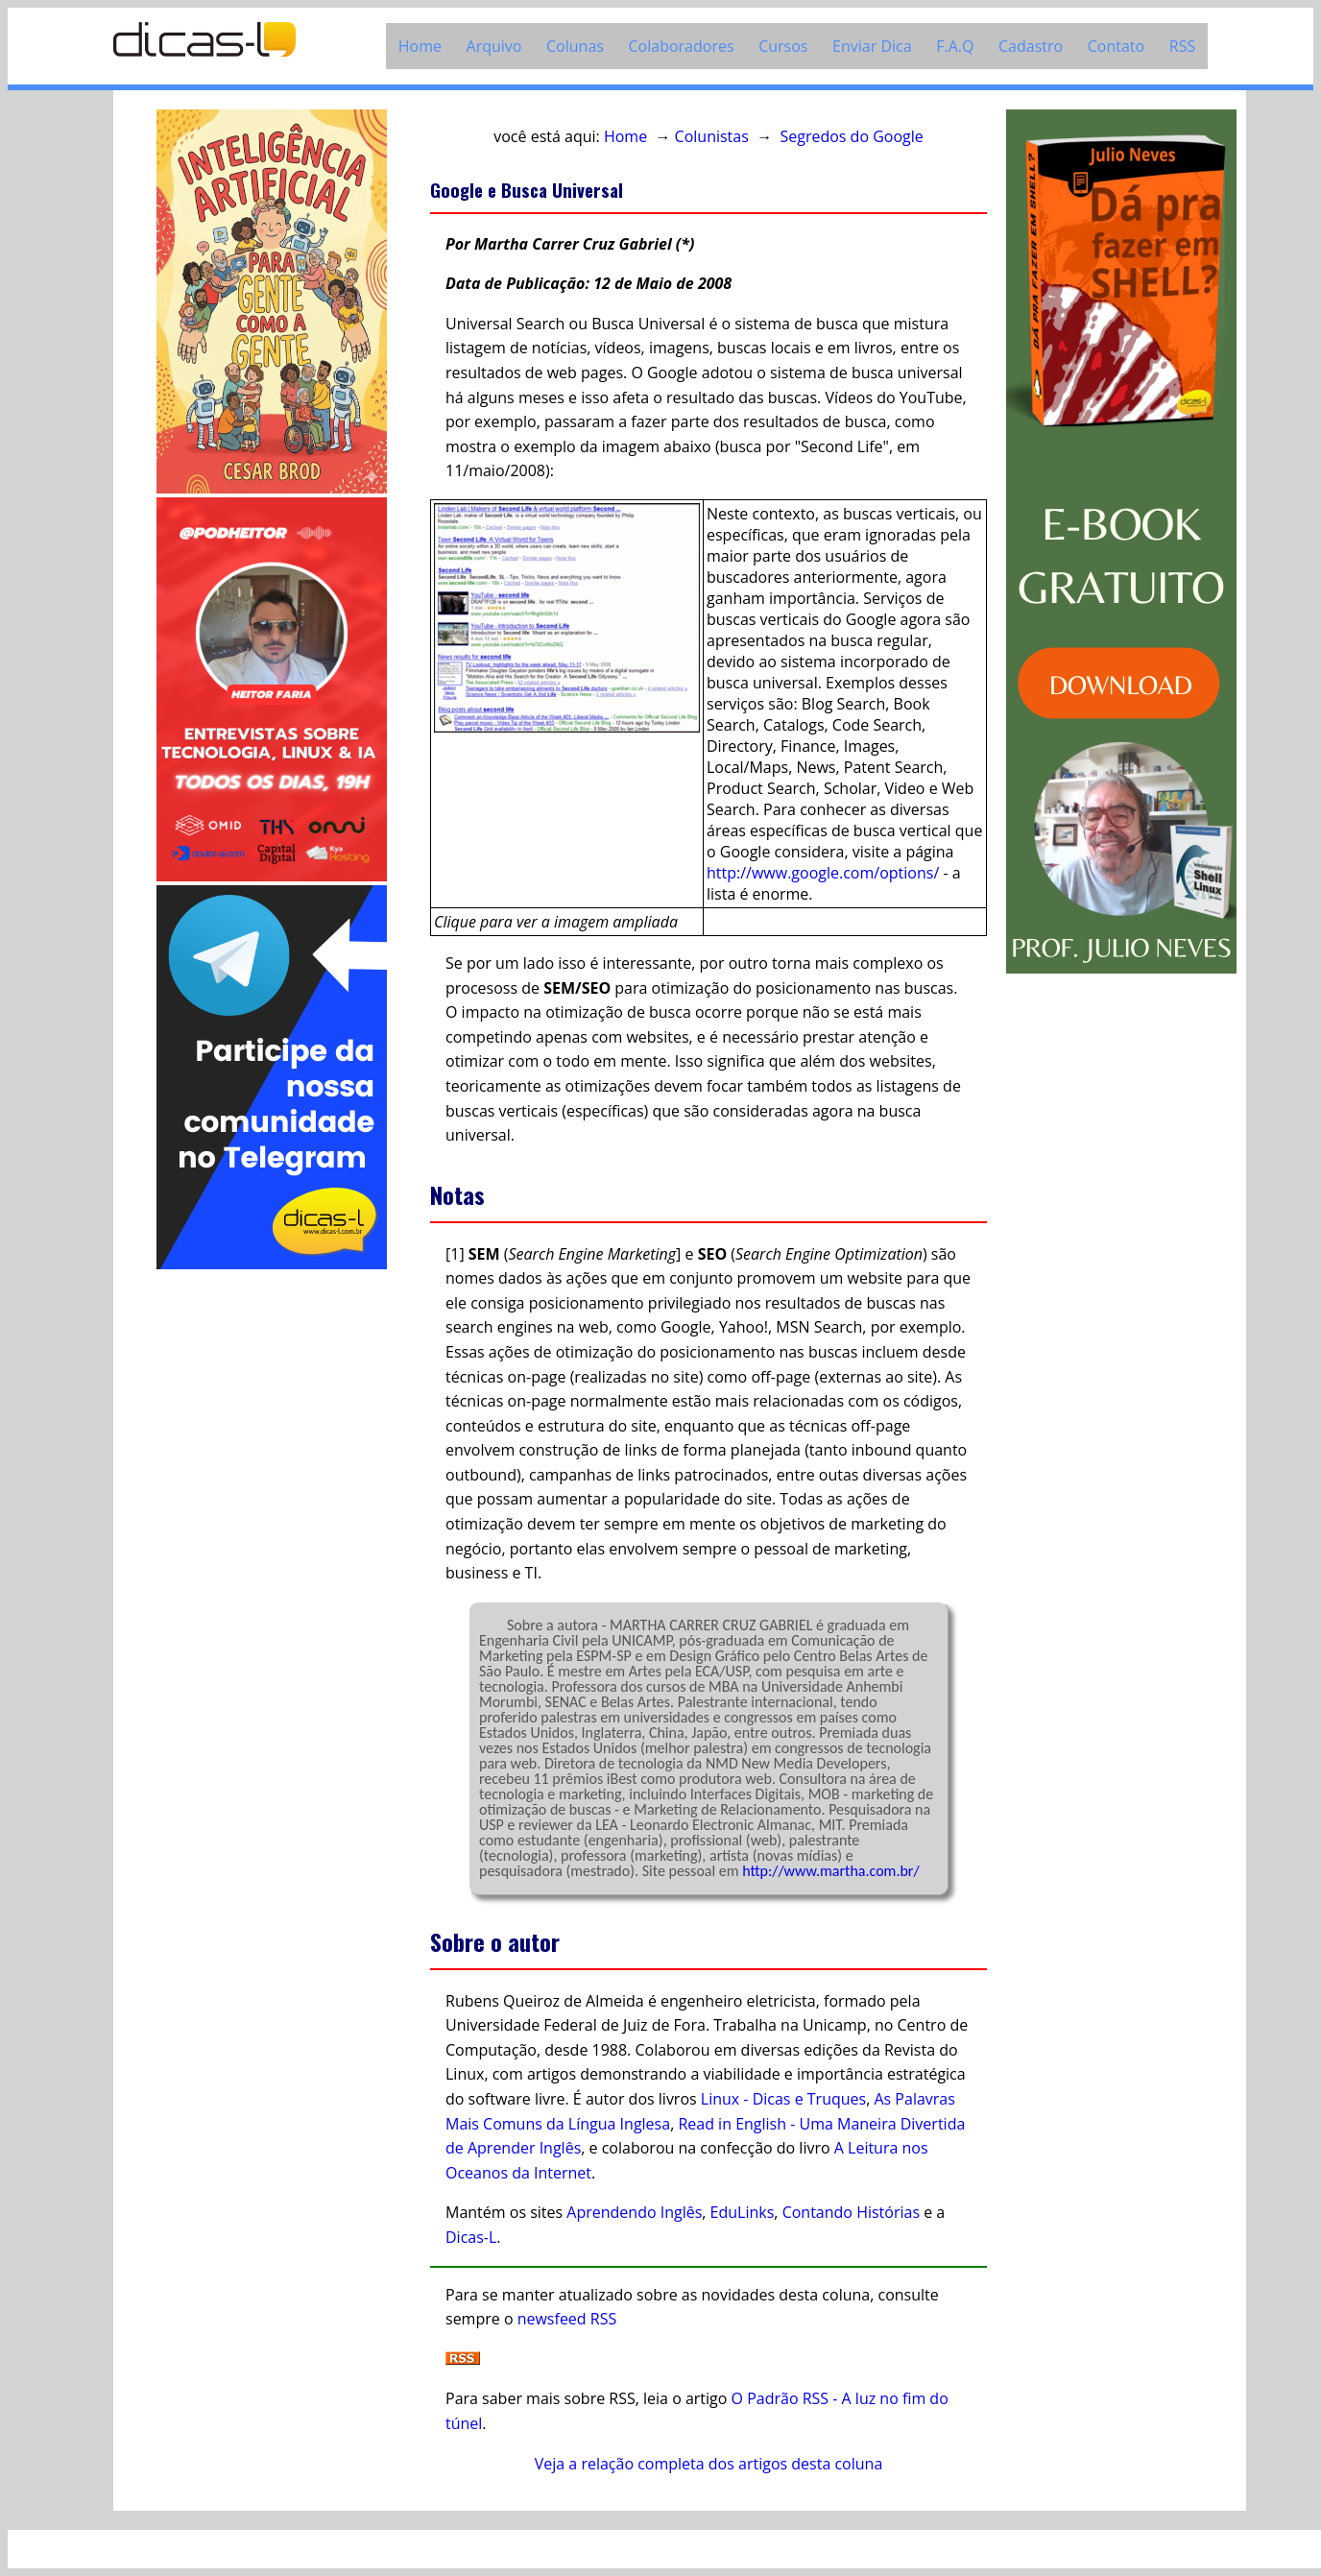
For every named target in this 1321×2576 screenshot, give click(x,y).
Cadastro (1030, 46)
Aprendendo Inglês (634, 2212)
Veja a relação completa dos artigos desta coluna (709, 2463)
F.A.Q (954, 46)
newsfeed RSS (567, 2318)
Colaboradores (681, 46)
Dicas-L (470, 2237)
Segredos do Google (851, 136)
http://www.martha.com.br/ (830, 1871)
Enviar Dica (872, 46)
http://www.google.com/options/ (823, 872)
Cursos (782, 46)
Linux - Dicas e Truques (783, 2098)
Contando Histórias (851, 2212)
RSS (1182, 46)
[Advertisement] (271, 1561)
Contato (1116, 46)
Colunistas (712, 136)
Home (420, 46)
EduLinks (742, 2212)
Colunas (575, 46)
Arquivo (494, 46)
